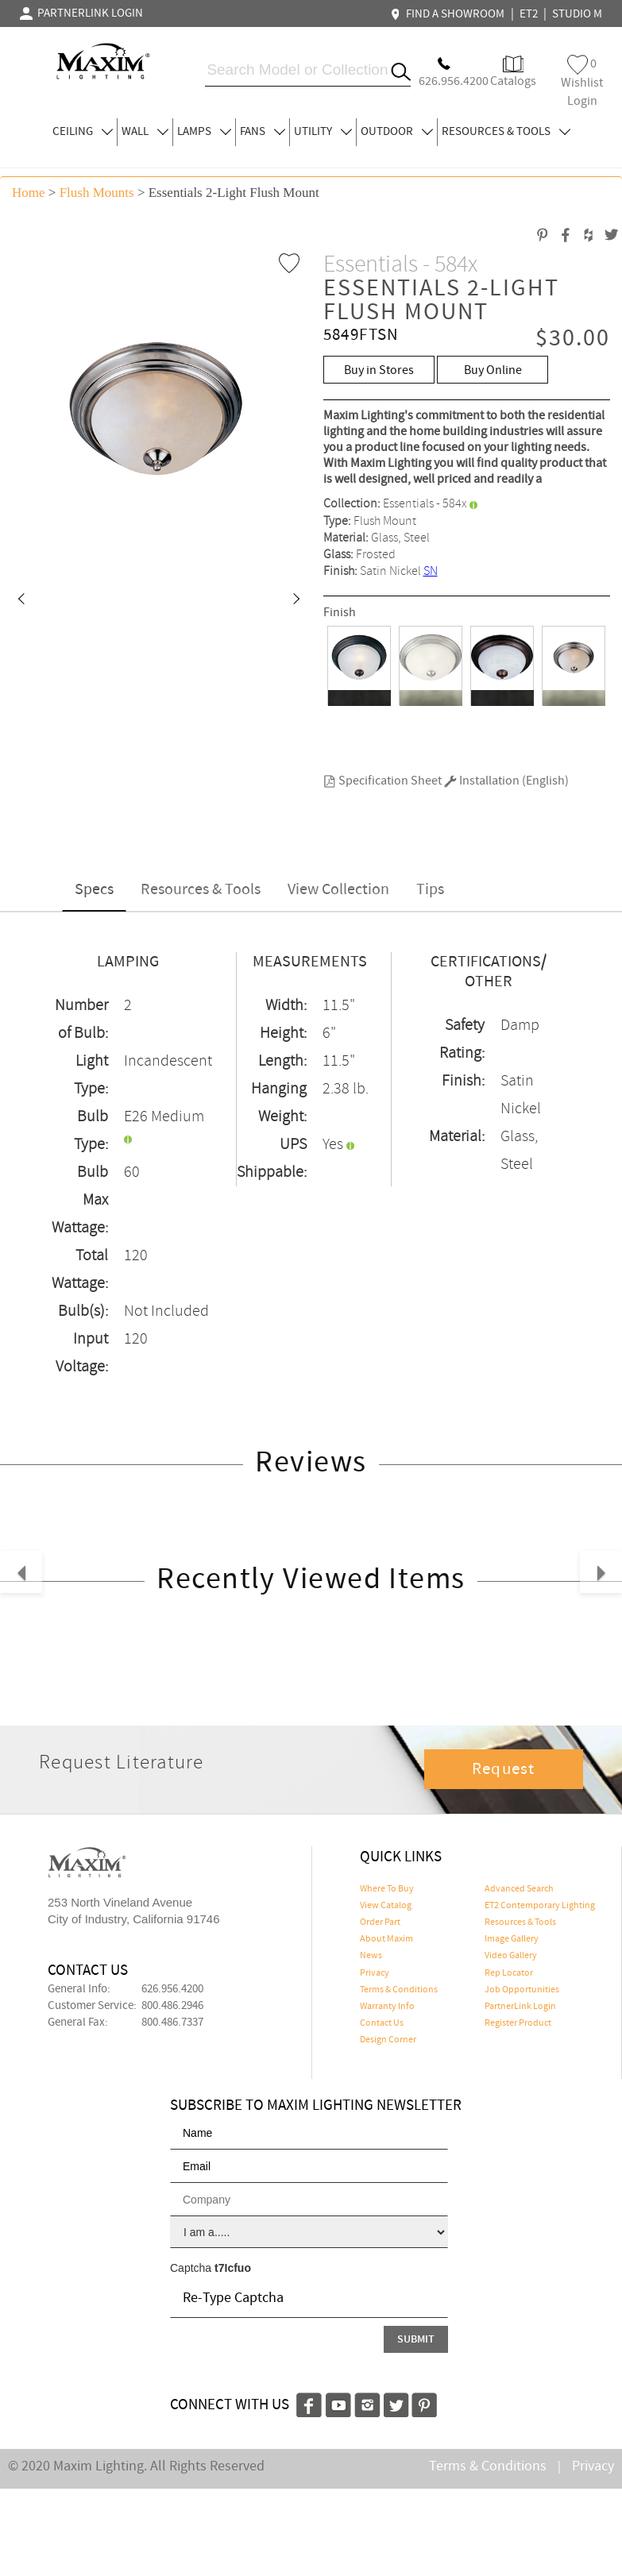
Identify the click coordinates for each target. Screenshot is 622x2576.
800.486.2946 (172, 2006)
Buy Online (493, 370)
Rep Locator (509, 1973)
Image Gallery (512, 1939)
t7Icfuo (232, 2268)
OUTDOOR (397, 132)
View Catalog (385, 1905)
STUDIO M (577, 14)
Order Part (380, 1922)
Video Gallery (511, 1955)
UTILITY (323, 132)
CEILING (82, 132)
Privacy (374, 1973)
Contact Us (382, 2023)
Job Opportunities (522, 1990)
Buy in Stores (379, 370)
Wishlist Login (582, 82)
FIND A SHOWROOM (450, 14)
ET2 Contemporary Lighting (540, 1905)
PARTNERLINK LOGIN (81, 13)
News (371, 1955)
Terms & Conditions (399, 1990)
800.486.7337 (172, 2022)
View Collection (338, 889)
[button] (20, 600)
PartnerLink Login (520, 2006)
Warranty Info (387, 2006)
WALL (145, 132)
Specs (94, 889)
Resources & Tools (201, 889)
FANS (262, 132)
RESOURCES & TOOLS (506, 132)
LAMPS (204, 132)
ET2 (529, 14)
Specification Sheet (382, 781)
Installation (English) (506, 781)
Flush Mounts (97, 192)
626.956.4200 (172, 1989)
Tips (430, 889)
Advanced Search (519, 1889)
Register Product (518, 2023)
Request (503, 1769)
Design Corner (388, 2040)
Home (28, 192)
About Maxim (386, 1939)
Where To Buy (387, 1889)
